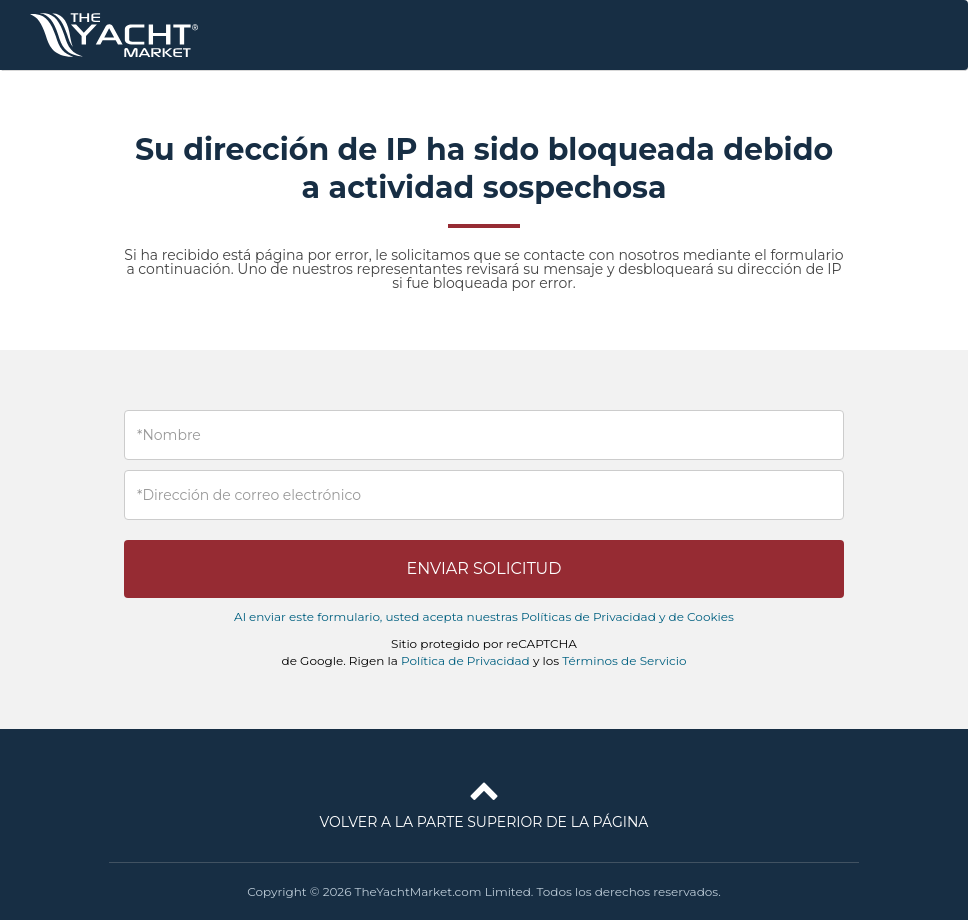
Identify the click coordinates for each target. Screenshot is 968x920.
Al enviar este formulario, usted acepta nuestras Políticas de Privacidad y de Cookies (484, 616)
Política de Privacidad (465, 660)
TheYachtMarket (114, 35)
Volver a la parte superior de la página (484, 801)
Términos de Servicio (624, 660)
